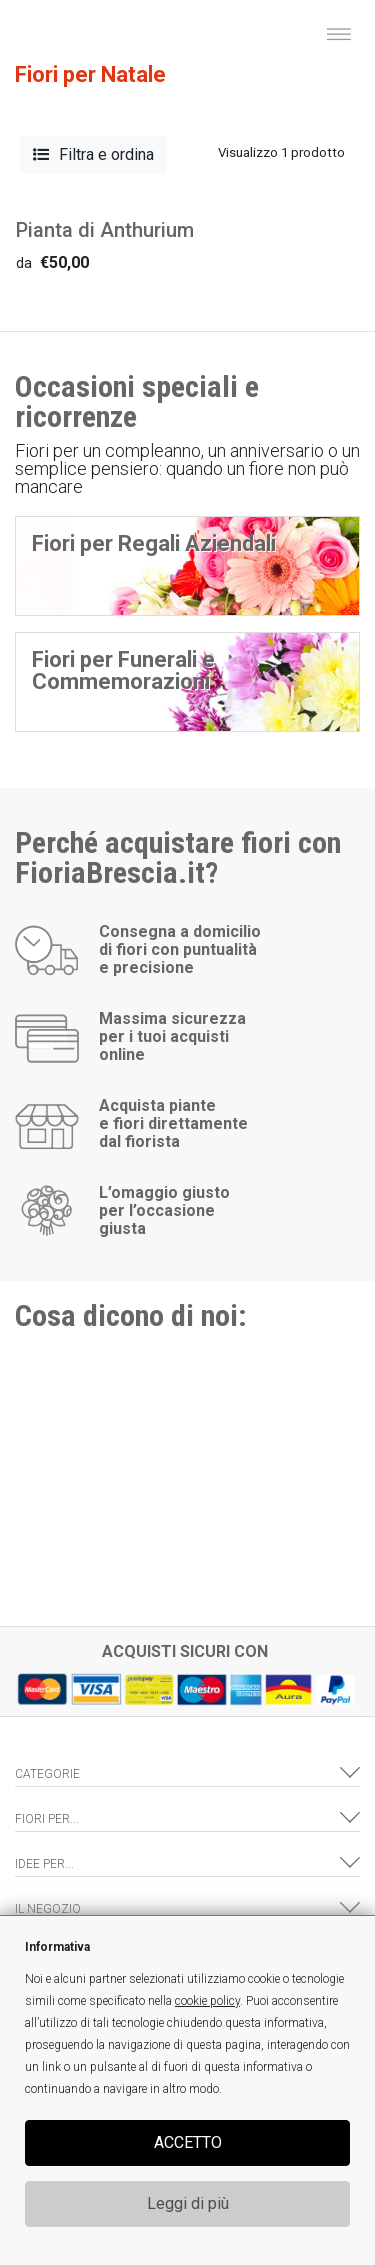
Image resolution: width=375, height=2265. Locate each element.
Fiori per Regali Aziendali (154, 543)
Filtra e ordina (93, 154)
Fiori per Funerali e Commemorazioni (123, 670)
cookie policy (207, 2001)
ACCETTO (188, 2142)
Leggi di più (188, 2203)
